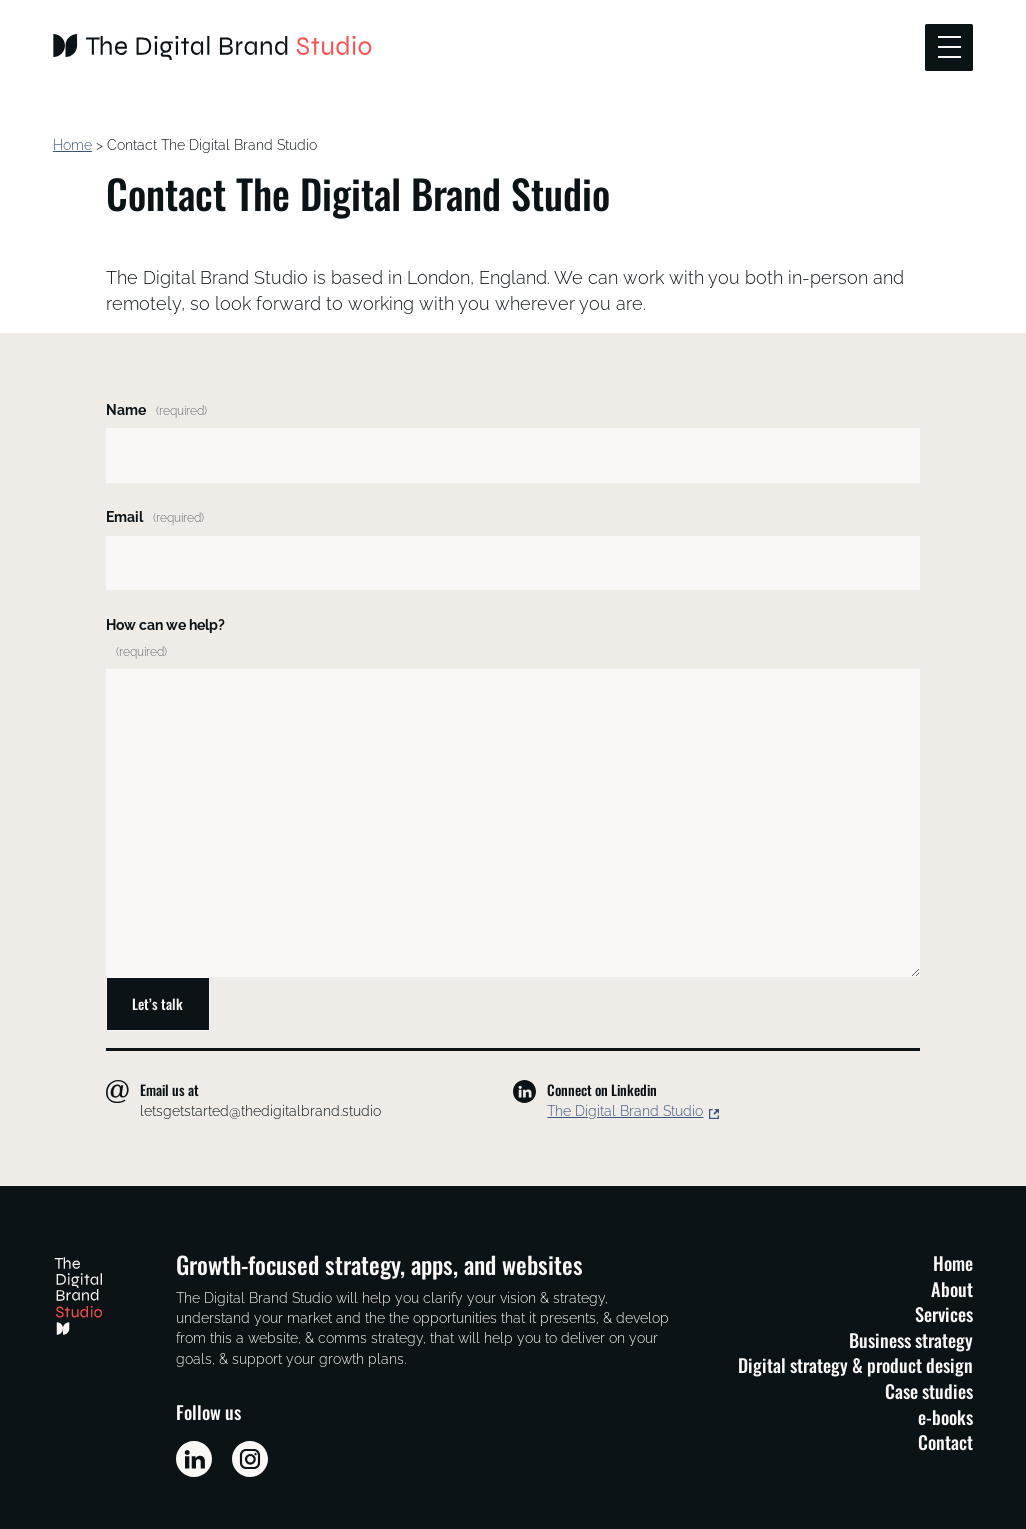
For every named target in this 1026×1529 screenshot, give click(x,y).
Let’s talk (157, 1003)
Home (72, 145)
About (952, 1288)
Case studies (929, 1390)
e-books (945, 1416)
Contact (945, 1441)
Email (155, 517)
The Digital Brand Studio (625, 1111)
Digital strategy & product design (855, 1364)
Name (156, 410)
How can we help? (165, 638)
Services (944, 1313)
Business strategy (911, 1339)
